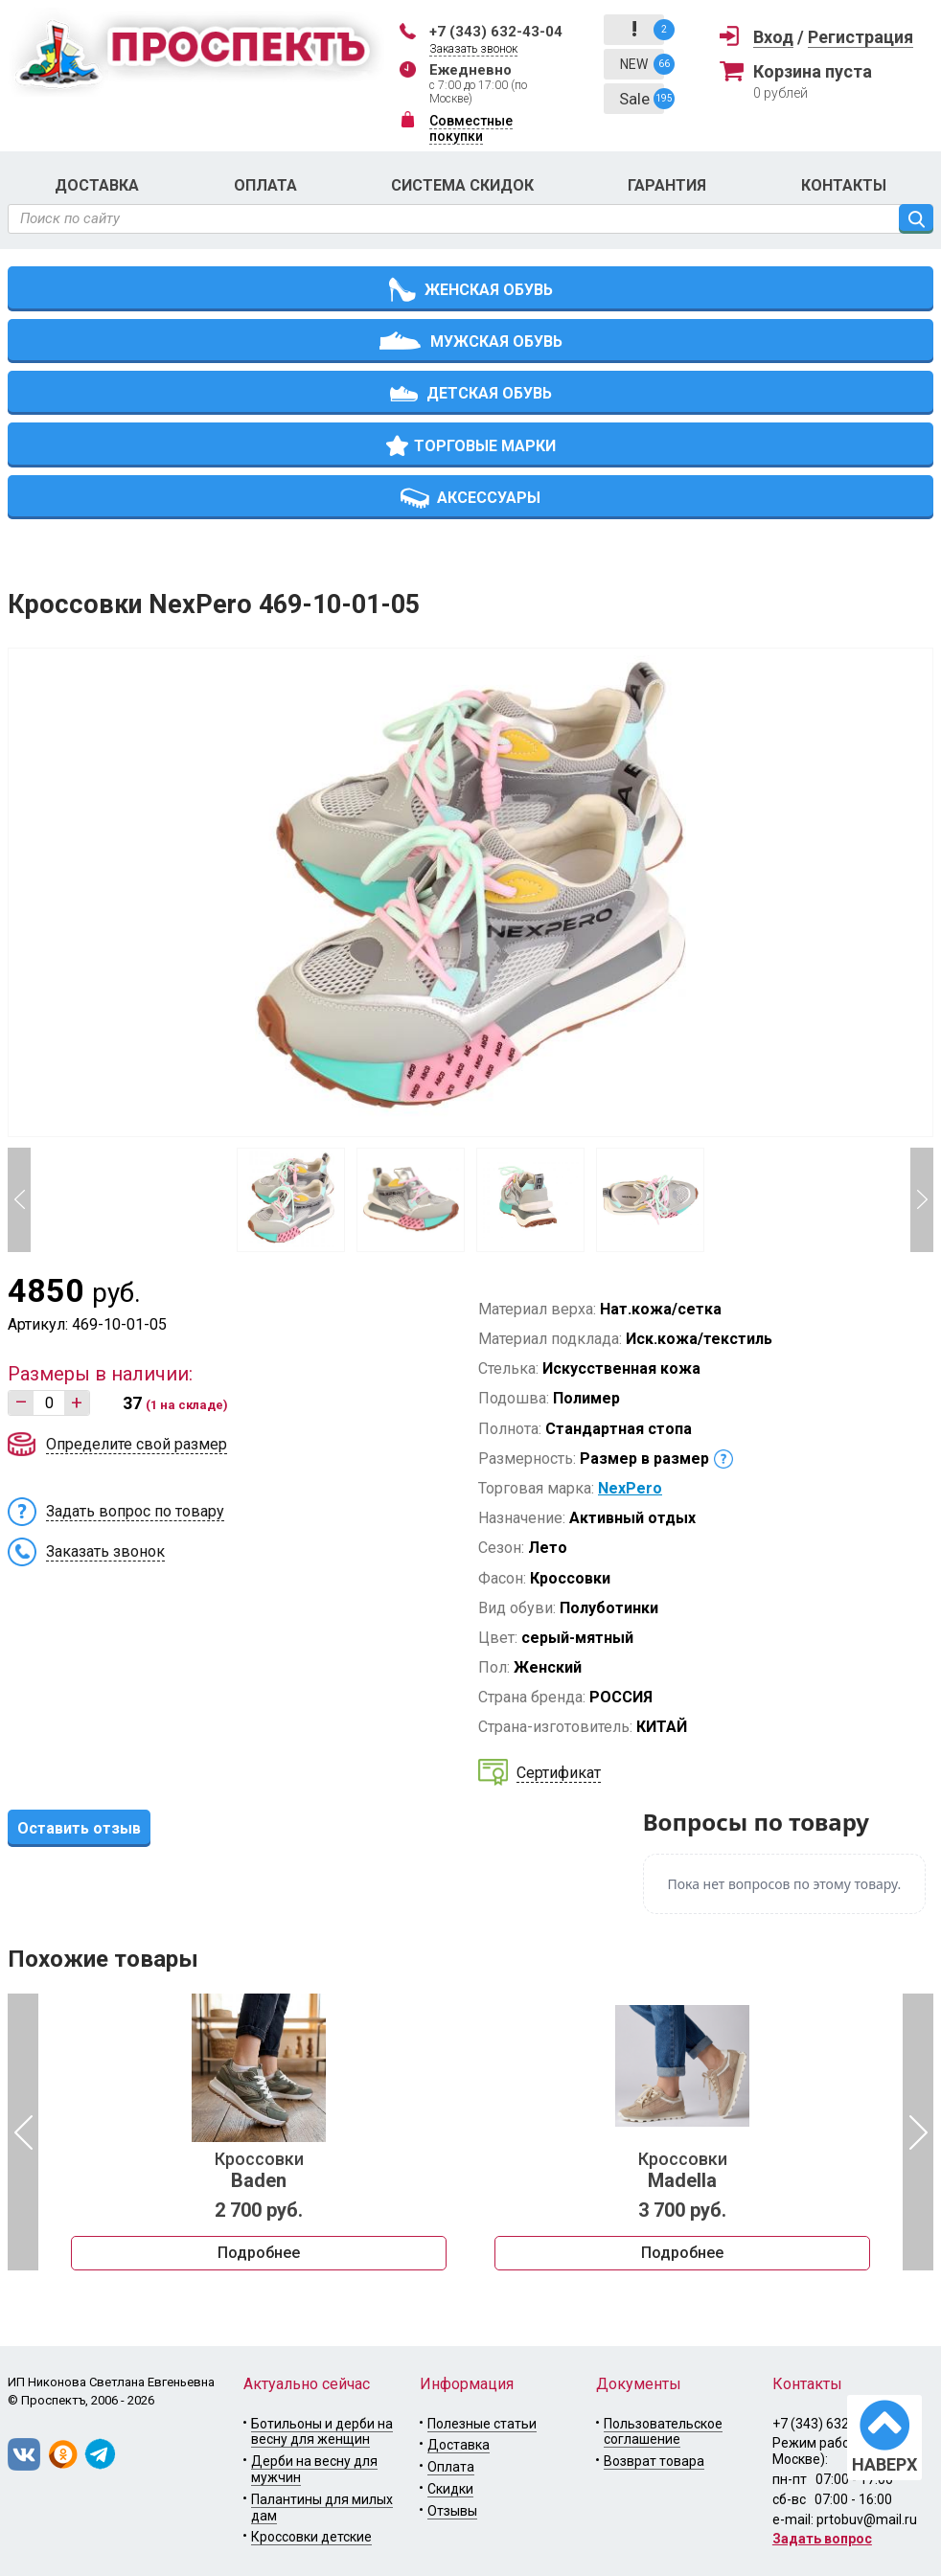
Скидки (450, 2488)
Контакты (843, 185)
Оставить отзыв (79, 1828)
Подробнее (259, 2253)
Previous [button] (19, 1200)
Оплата (265, 185)
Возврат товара (654, 2461)
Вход (773, 37)
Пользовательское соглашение (663, 2432)
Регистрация (860, 37)
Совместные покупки (471, 129)
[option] (258, 2132)
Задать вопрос (822, 2538)
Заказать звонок (473, 49)
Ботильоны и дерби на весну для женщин (322, 2432)
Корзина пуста (812, 71)
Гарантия (667, 185)
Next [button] (921, 1200)
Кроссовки (259, 2171)
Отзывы (452, 2511)
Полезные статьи (482, 2423)
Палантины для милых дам (322, 2507)
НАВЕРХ (884, 2464)
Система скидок (462, 185)
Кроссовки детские (311, 2536)
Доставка (97, 185)
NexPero (630, 1488)
